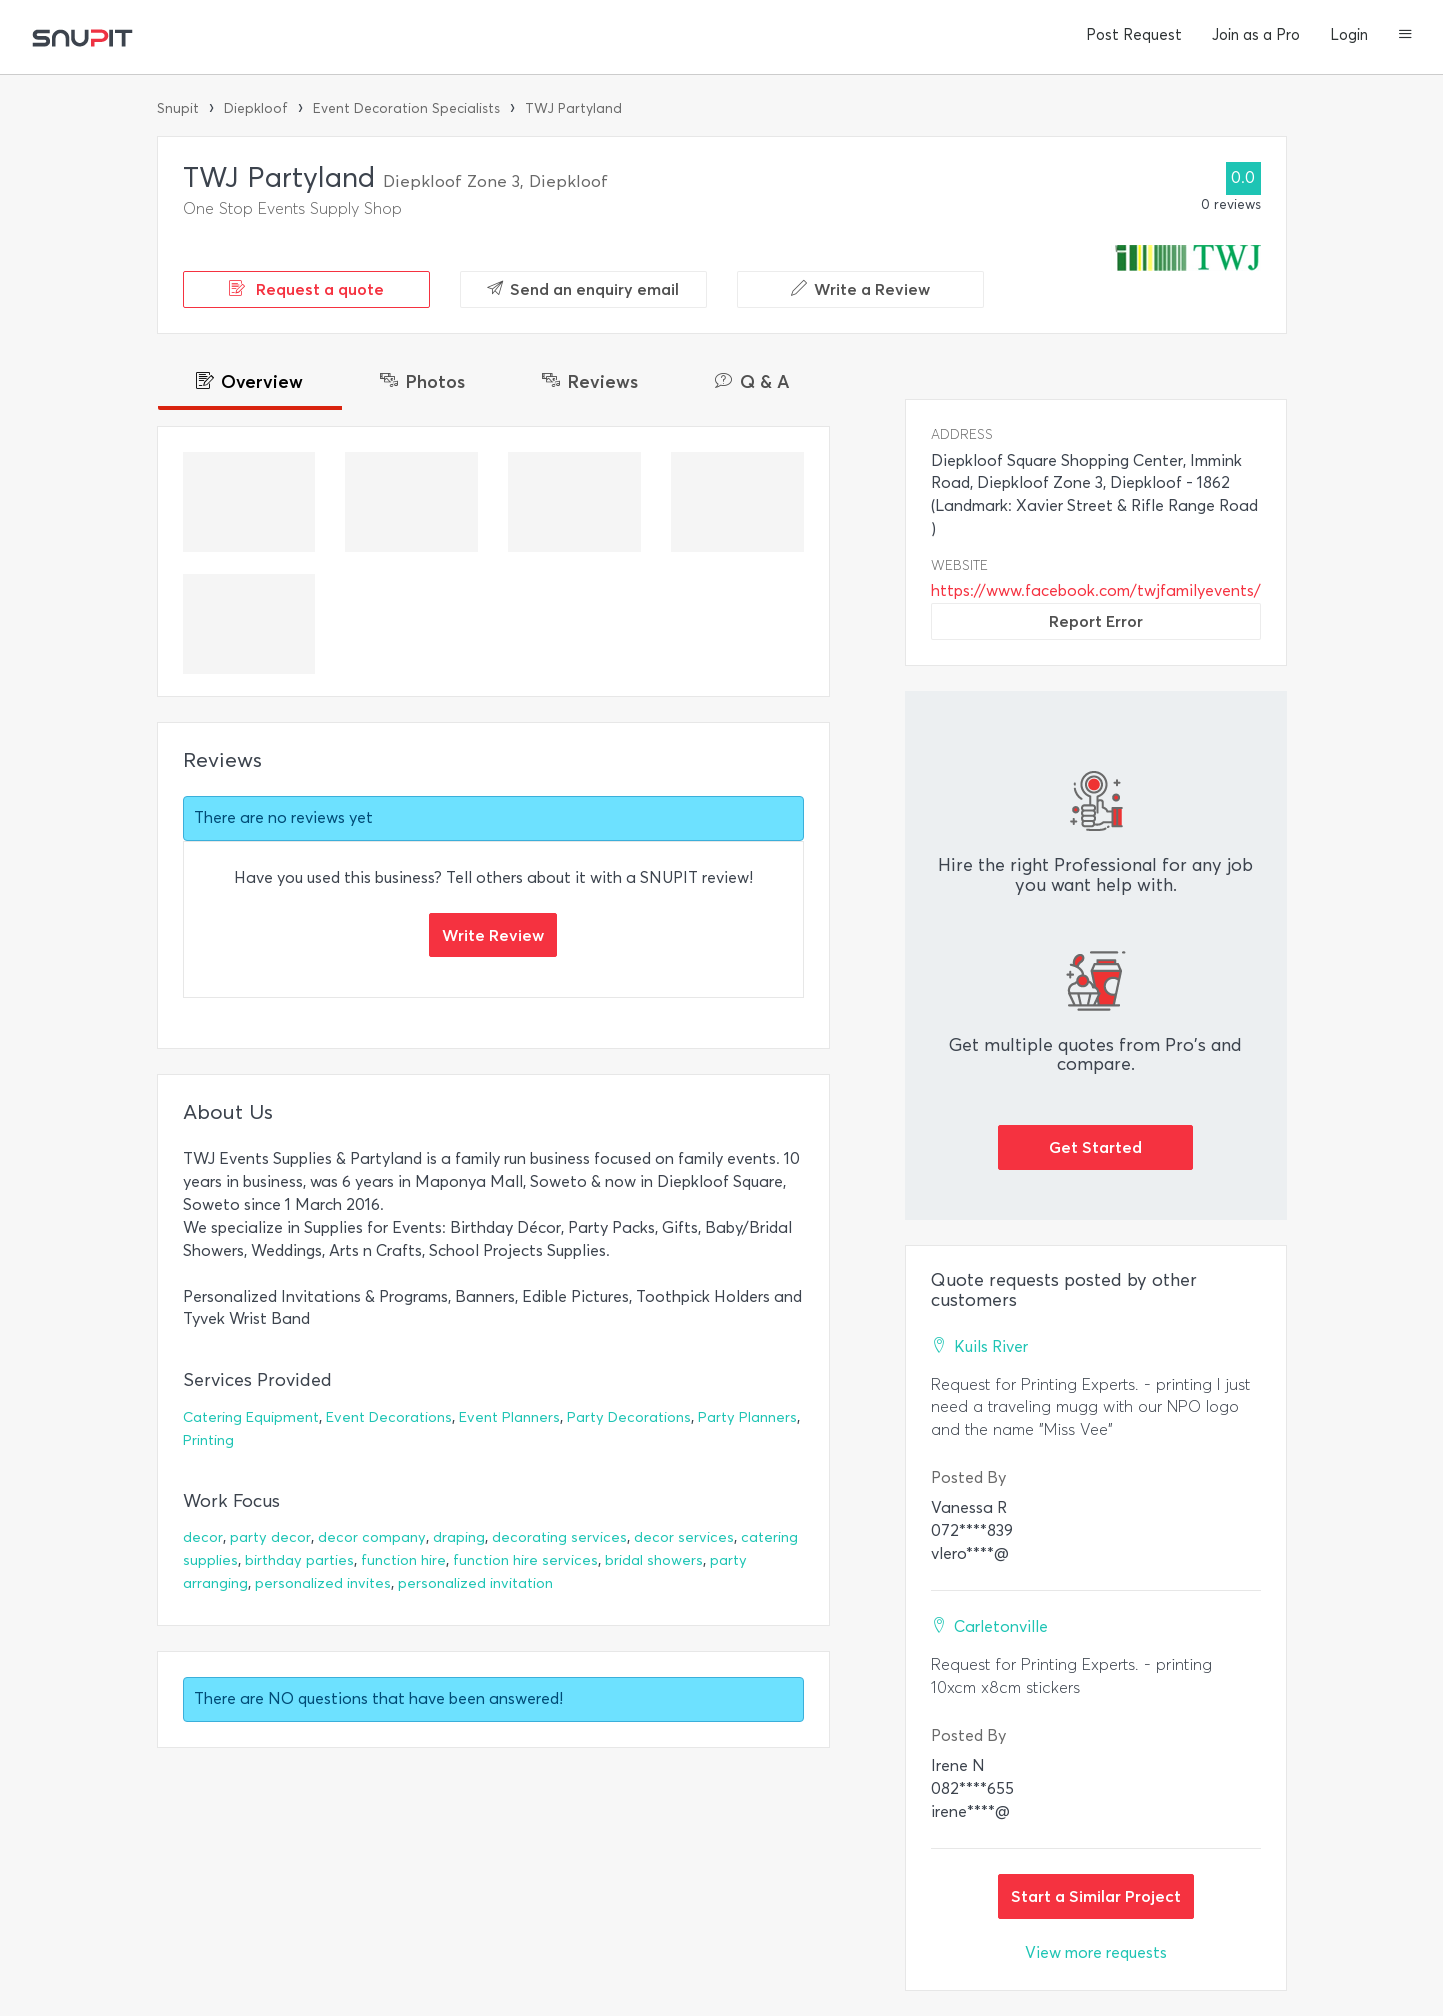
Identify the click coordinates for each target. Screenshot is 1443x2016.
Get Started (1095, 1147)
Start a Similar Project (1096, 1896)
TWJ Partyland (573, 108)
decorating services (559, 1537)
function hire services (525, 1560)
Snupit (178, 108)
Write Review (493, 935)
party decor (270, 1537)
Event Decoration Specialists (406, 108)
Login (1349, 35)
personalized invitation (475, 1583)
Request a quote (306, 289)
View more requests (1096, 1952)
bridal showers (654, 1560)
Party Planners (747, 1417)
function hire (403, 1560)
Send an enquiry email (583, 289)
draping (459, 1537)
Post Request (1134, 35)
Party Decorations (629, 1417)
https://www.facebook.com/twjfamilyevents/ (1096, 590)
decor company (372, 1537)
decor (203, 1537)
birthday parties (299, 1560)
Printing (208, 1440)
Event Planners (509, 1417)
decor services (684, 1537)
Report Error (1096, 621)
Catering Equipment (251, 1417)
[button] (1405, 36)
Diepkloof (256, 108)
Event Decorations (389, 1417)
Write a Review (860, 289)
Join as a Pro (1256, 35)
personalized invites (323, 1583)
